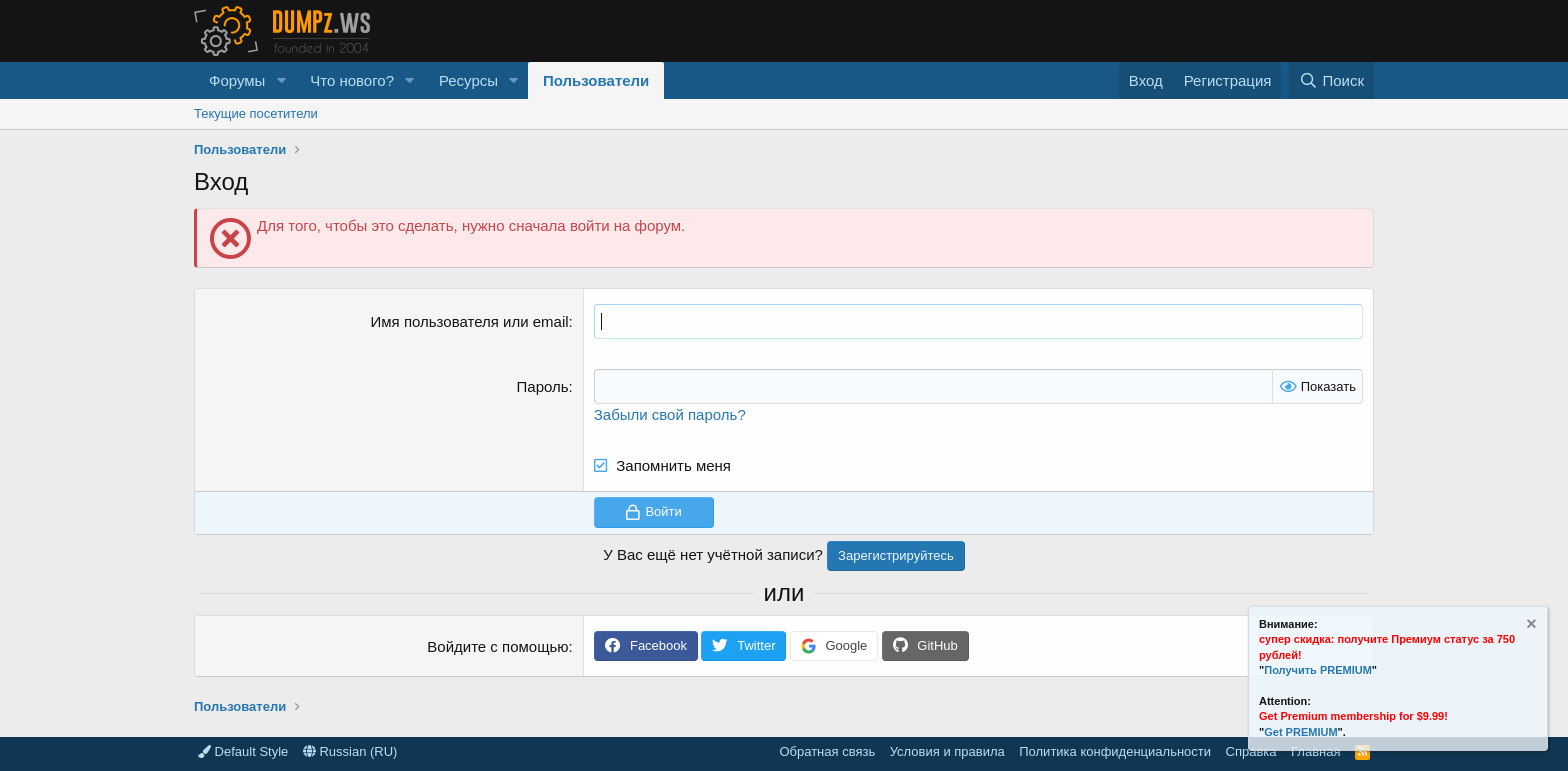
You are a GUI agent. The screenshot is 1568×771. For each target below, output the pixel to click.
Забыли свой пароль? (670, 414)
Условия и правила (947, 751)
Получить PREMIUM (1318, 670)
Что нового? (352, 80)
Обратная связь (827, 751)
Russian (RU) (350, 751)
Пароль (543, 386)
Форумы (237, 80)
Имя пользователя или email (470, 321)
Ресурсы (468, 80)
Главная (1315, 751)
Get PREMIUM (1300, 732)
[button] (281, 80)
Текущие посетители (256, 113)
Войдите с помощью (497, 646)
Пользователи (596, 80)
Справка (1251, 751)
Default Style (243, 751)
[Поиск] (1331, 80)
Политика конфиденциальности (1115, 751)
